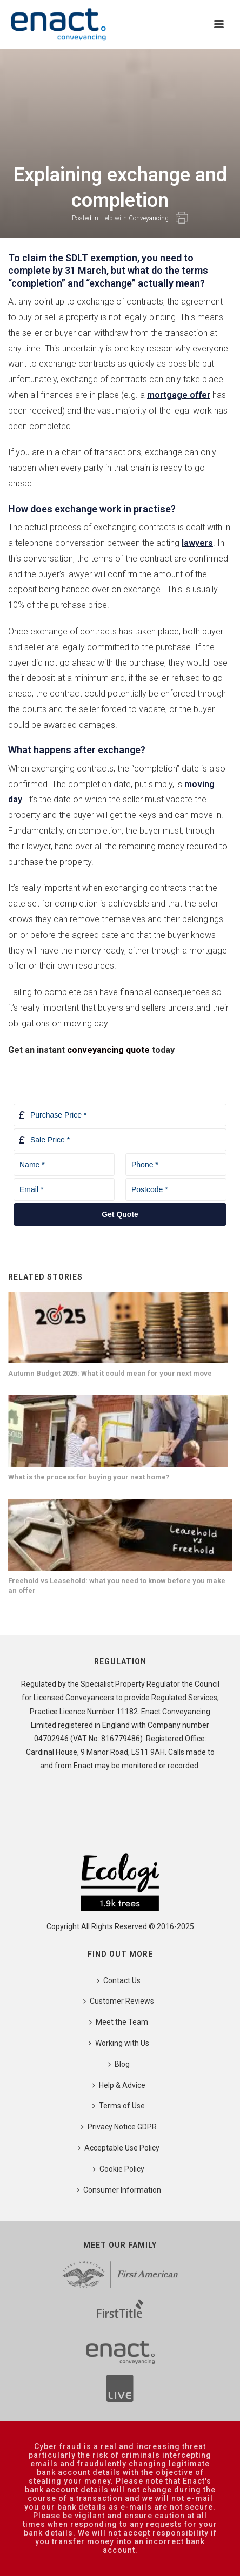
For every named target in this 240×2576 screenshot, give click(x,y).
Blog (119, 2064)
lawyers (197, 543)
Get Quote (120, 1214)
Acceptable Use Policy (118, 2148)
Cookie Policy (118, 2169)
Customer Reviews (118, 2001)
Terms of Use (118, 2105)
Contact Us (119, 1980)
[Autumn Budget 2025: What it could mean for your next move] (118, 1327)
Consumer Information (119, 2190)
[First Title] (120, 2312)
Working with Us (119, 2043)
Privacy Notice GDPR (119, 2126)
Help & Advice (118, 2085)
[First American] (120, 2274)
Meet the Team (118, 2022)
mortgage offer (178, 395)
